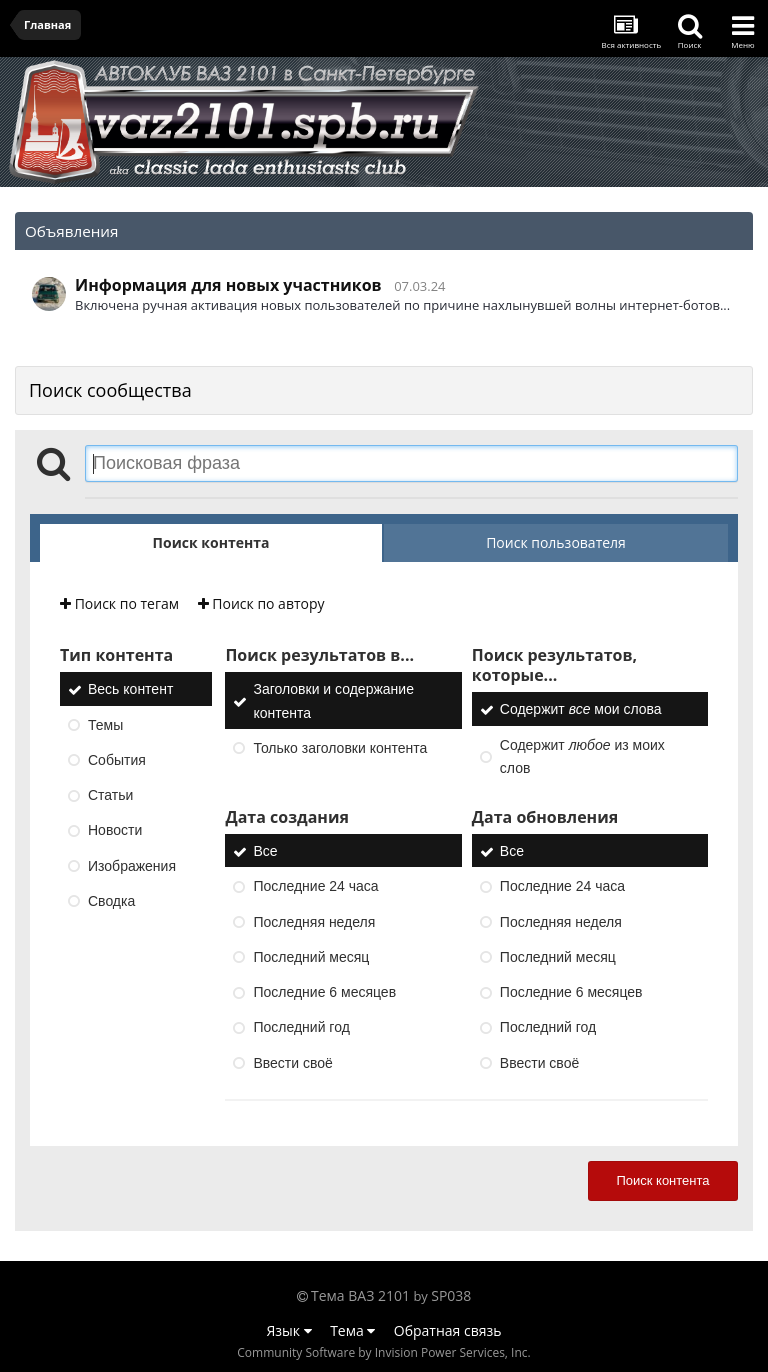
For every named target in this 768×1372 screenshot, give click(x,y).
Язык (289, 1330)
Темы (105, 725)
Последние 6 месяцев (324, 992)
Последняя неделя (314, 922)
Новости (115, 831)
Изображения (132, 866)
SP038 (451, 1295)
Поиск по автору (261, 603)
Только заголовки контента (340, 748)
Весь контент (130, 690)
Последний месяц (311, 957)
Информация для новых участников (228, 285)
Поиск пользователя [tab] (556, 542)
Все (265, 851)
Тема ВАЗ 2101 (360, 1295)
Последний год (301, 1028)
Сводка (111, 901)
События (117, 760)
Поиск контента (662, 1180)
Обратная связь (448, 1330)
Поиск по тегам (119, 603)
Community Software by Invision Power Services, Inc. (383, 1352)
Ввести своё (292, 1063)
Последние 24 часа (315, 887)
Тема (352, 1330)
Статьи (110, 795)
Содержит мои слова (581, 710)
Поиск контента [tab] (211, 542)
